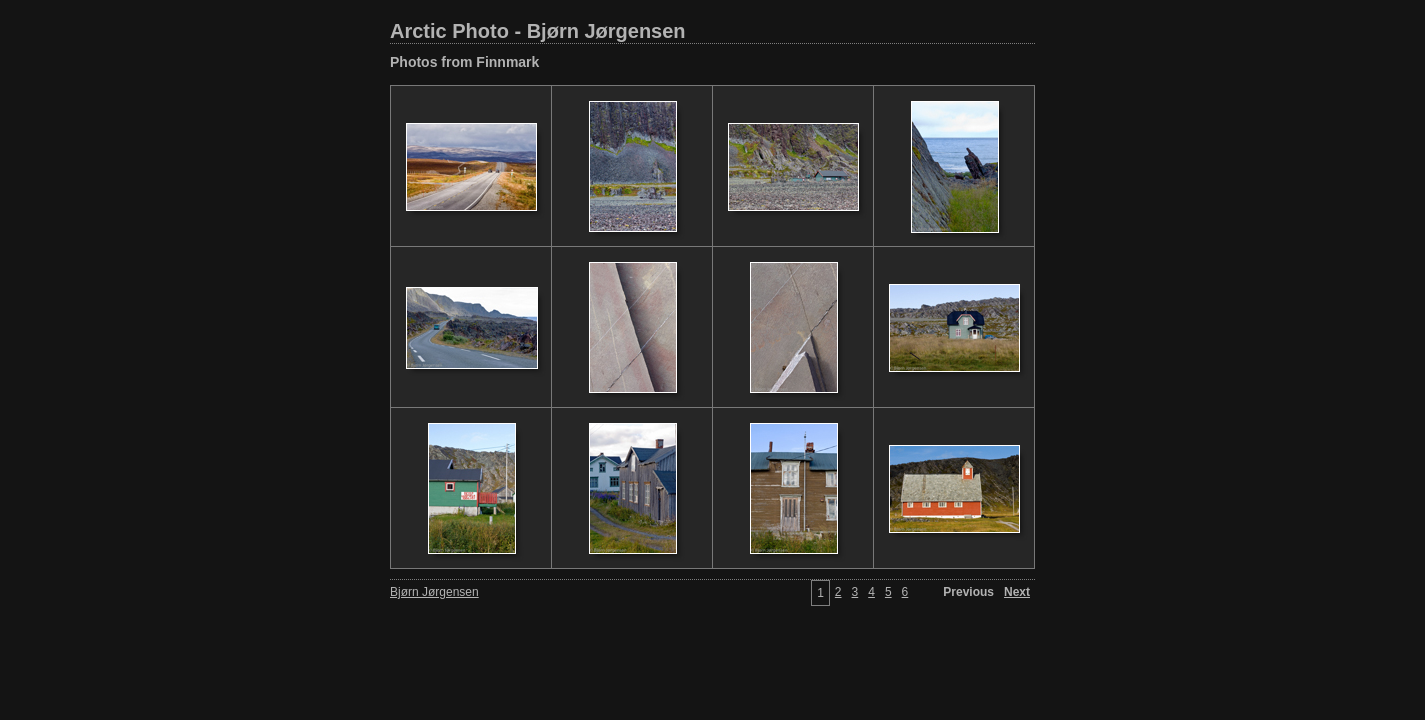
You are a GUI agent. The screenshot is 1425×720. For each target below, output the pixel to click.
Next (1017, 592)
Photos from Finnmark (464, 62)
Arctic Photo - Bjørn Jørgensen (538, 31)
